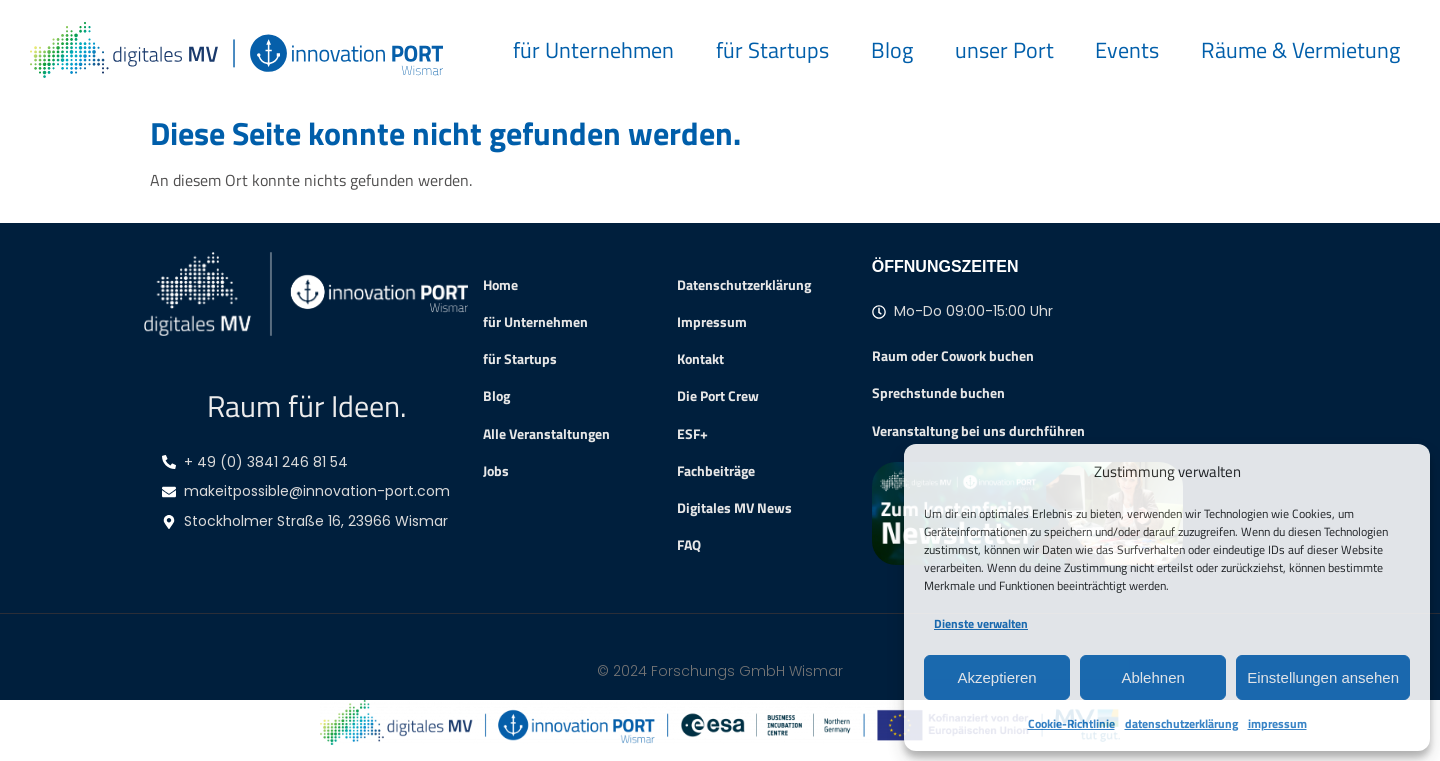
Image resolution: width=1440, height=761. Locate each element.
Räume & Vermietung (1300, 49)
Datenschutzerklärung (744, 285)
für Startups (772, 49)
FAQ (689, 545)
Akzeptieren (996, 677)
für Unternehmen (593, 49)
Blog (892, 49)
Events (1127, 49)
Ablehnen (1152, 677)
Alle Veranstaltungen (546, 434)
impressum (1277, 723)
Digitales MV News (734, 508)
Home (500, 285)
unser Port (1004, 49)
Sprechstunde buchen (938, 392)
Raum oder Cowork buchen (953, 355)
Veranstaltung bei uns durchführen (978, 430)
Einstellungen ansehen (1323, 677)
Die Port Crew (718, 396)
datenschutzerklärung (1181, 723)
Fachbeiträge (716, 471)
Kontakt (700, 359)
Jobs (496, 471)
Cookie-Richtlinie (1071, 723)
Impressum (712, 322)
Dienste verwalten (981, 623)
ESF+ (692, 434)
